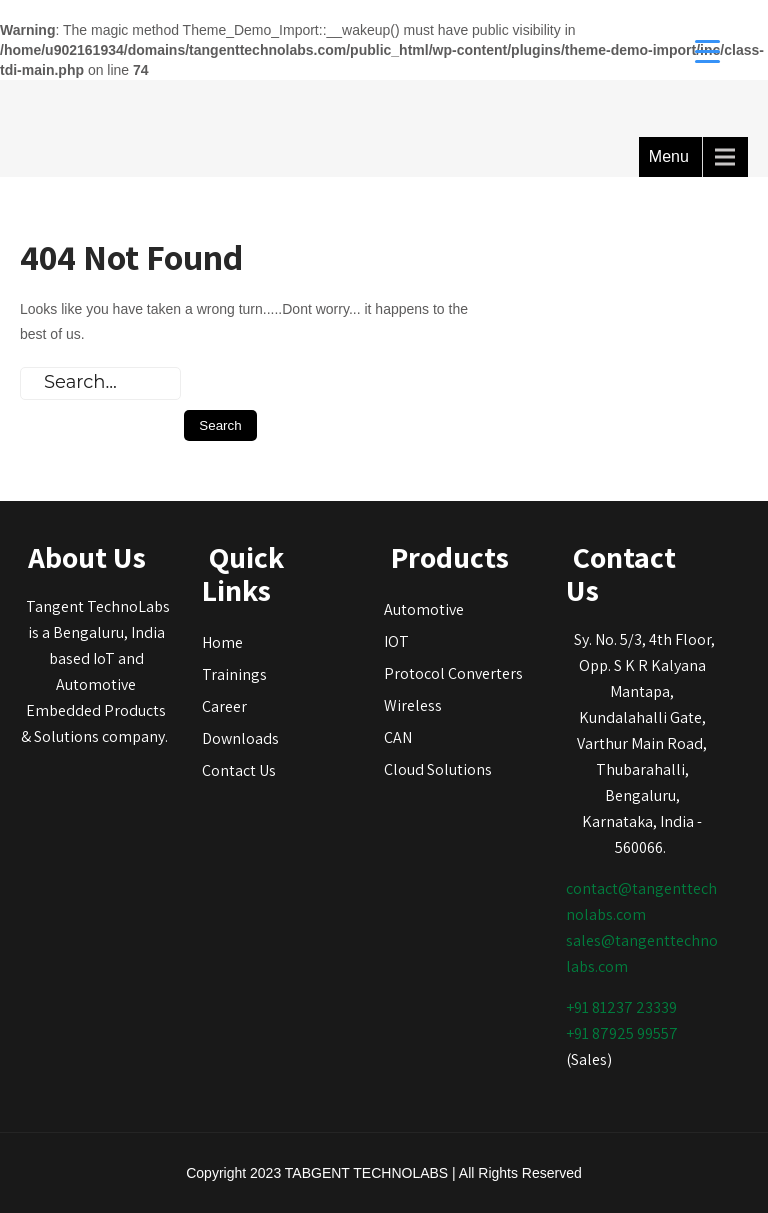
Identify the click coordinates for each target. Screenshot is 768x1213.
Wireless (413, 705)
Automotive (424, 609)
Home (222, 642)
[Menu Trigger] (707, 49)
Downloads (240, 738)
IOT (396, 641)
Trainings (234, 674)
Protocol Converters (453, 673)
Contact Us (239, 770)
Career (224, 706)
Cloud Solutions (438, 769)
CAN (398, 737)
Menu (669, 156)
